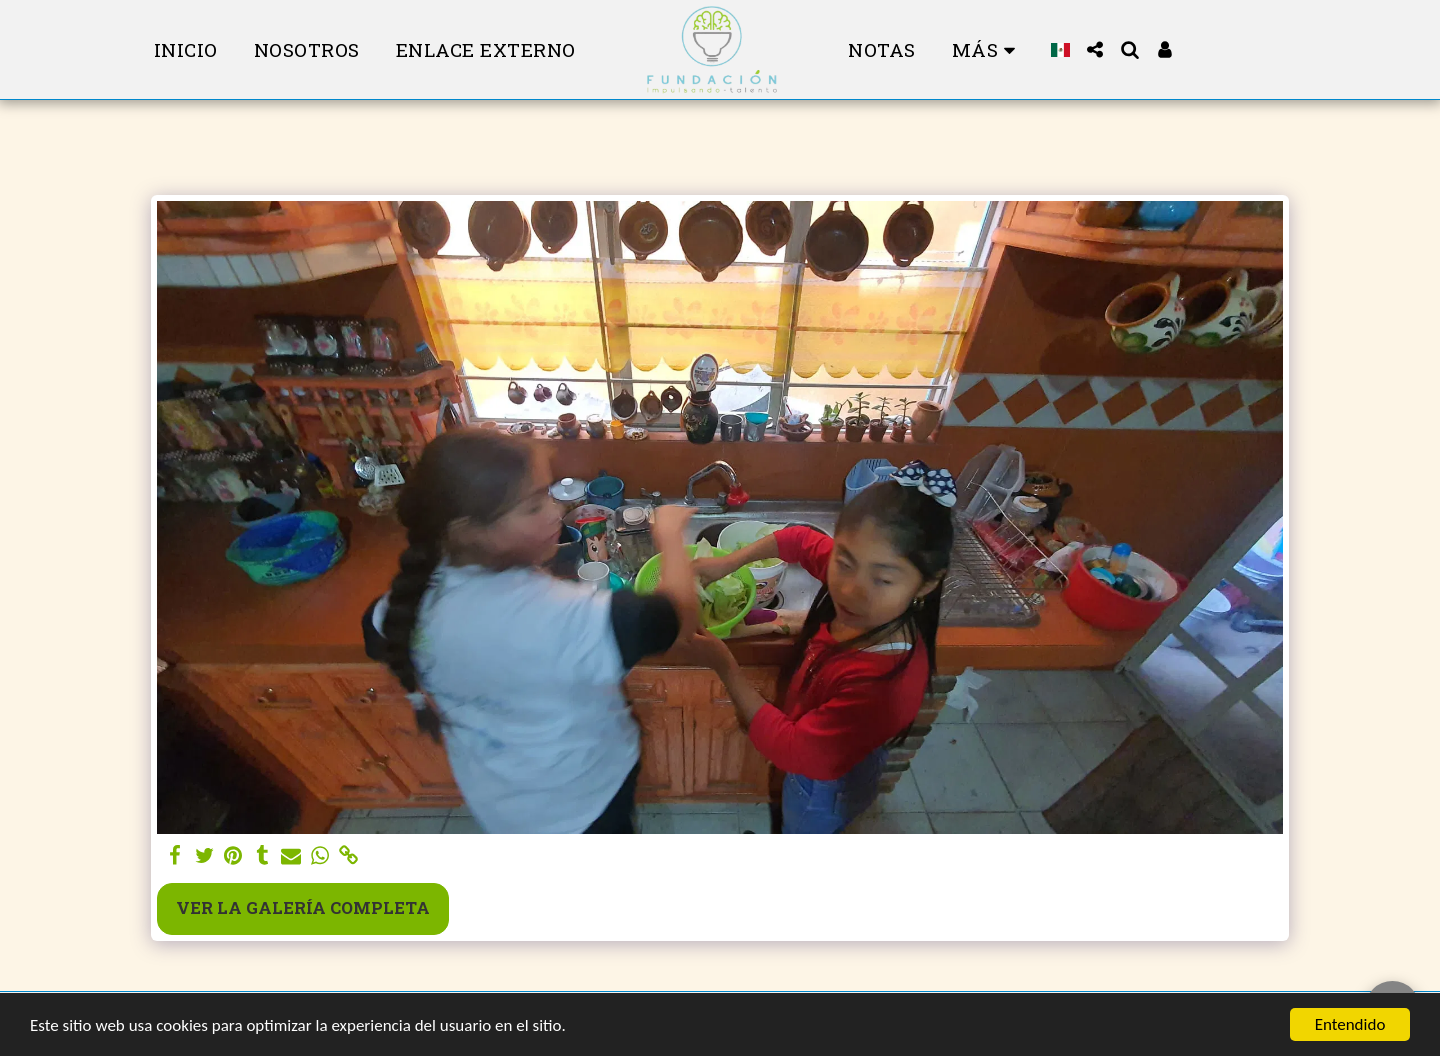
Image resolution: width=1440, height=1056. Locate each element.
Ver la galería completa (303, 907)
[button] (1095, 49)
